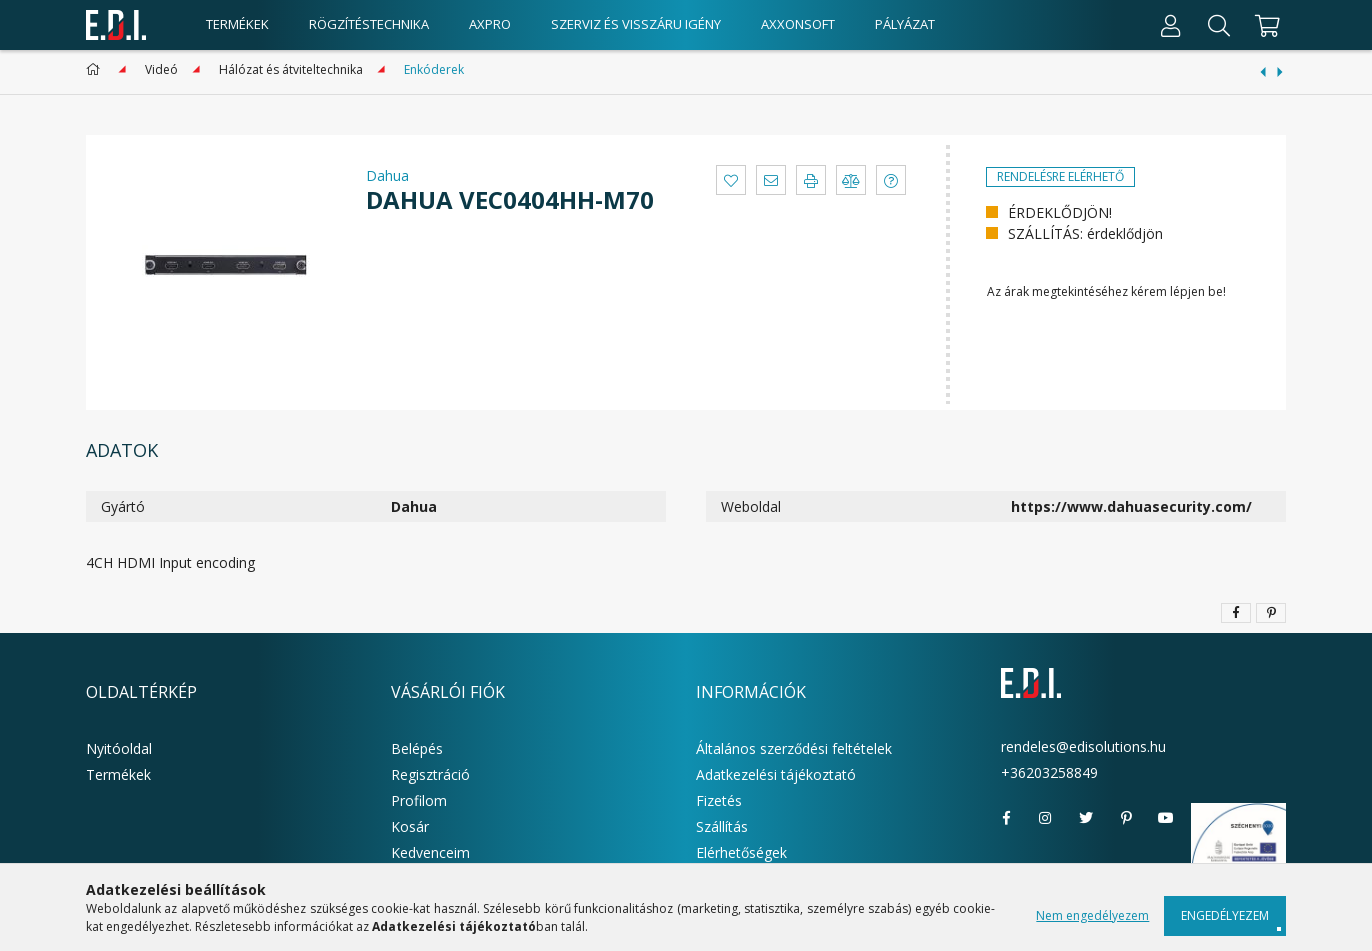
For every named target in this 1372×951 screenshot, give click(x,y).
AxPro (490, 24)
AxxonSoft (798, 24)
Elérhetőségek (741, 852)
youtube (1166, 818)
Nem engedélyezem (1092, 915)
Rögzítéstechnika (369, 24)
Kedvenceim (430, 852)
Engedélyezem (1225, 915)
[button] (731, 180)
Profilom (419, 800)
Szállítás (722, 826)
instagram (1046, 818)
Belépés (417, 748)
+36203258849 (1049, 772)
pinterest (1126, 818)
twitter (1086, 818)
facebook (1006, 818)
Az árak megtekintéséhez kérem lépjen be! (1106, 291)
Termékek (118, 774)
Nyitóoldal (119, 748)
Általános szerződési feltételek (794, 748)
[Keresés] (1219, 25)
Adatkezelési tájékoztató (776, 774)
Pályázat (905, 24)
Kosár (410, 826)
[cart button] (1264, 25)
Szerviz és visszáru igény (636, 24)
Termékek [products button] (237, 24)
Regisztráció (430, 774)
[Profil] (1171, 25)
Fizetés (719, 800)
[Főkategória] (96, 69)
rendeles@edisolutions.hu (1083, 746)
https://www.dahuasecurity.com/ (1131, 506)
